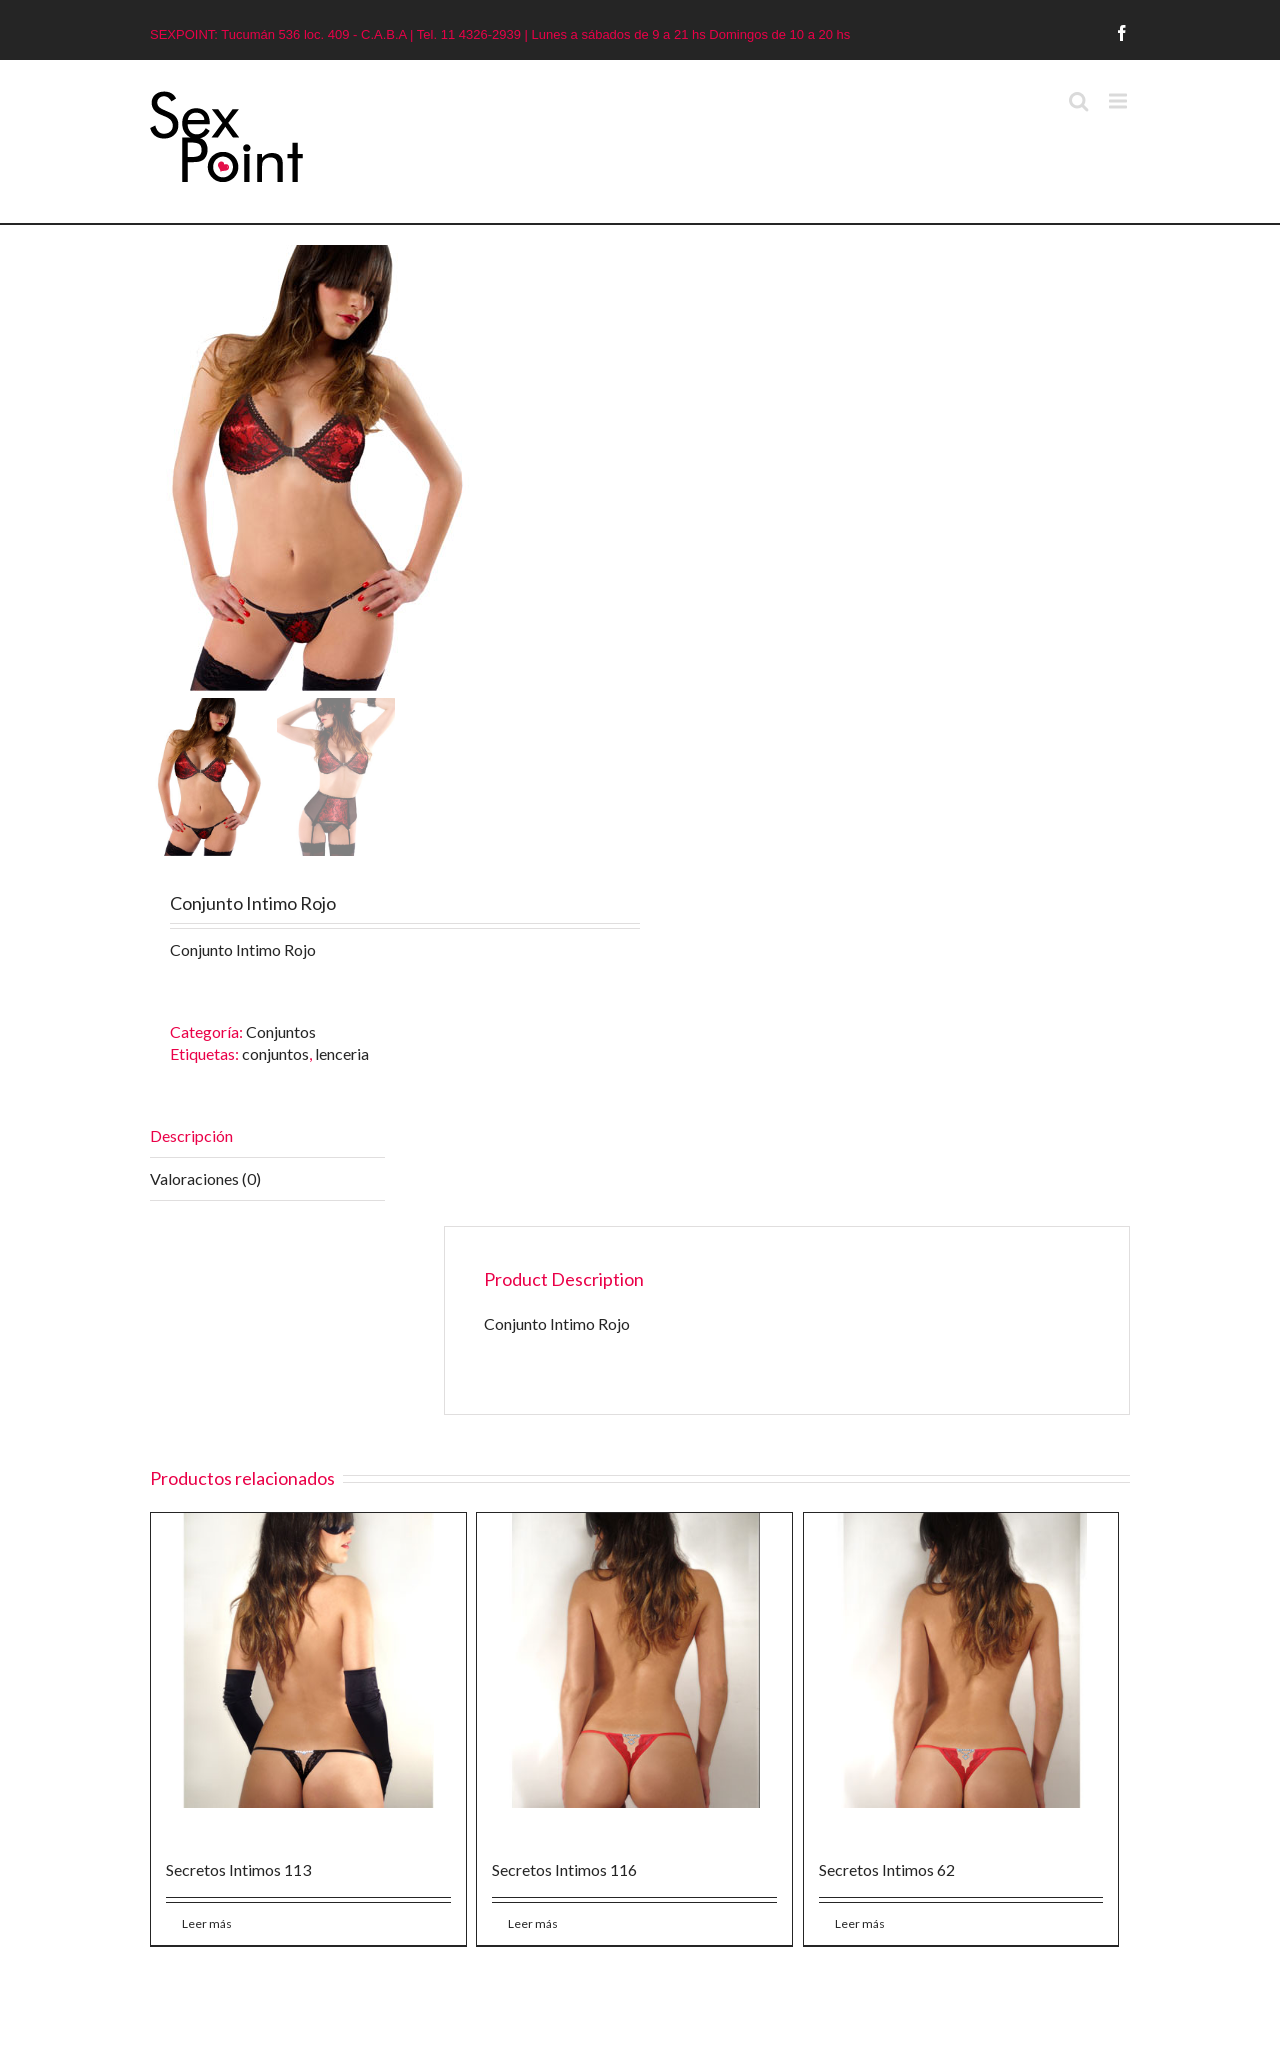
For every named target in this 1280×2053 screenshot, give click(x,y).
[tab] (267, 1136)
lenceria (342, 1053)
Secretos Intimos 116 (564, 1869)
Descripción (191, 1135)
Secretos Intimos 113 (238, 1869)
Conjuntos (281, 1031)
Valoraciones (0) (205, 1178)
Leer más (207, 1923)
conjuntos (275, 1053)
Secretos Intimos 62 (887, 1869)
